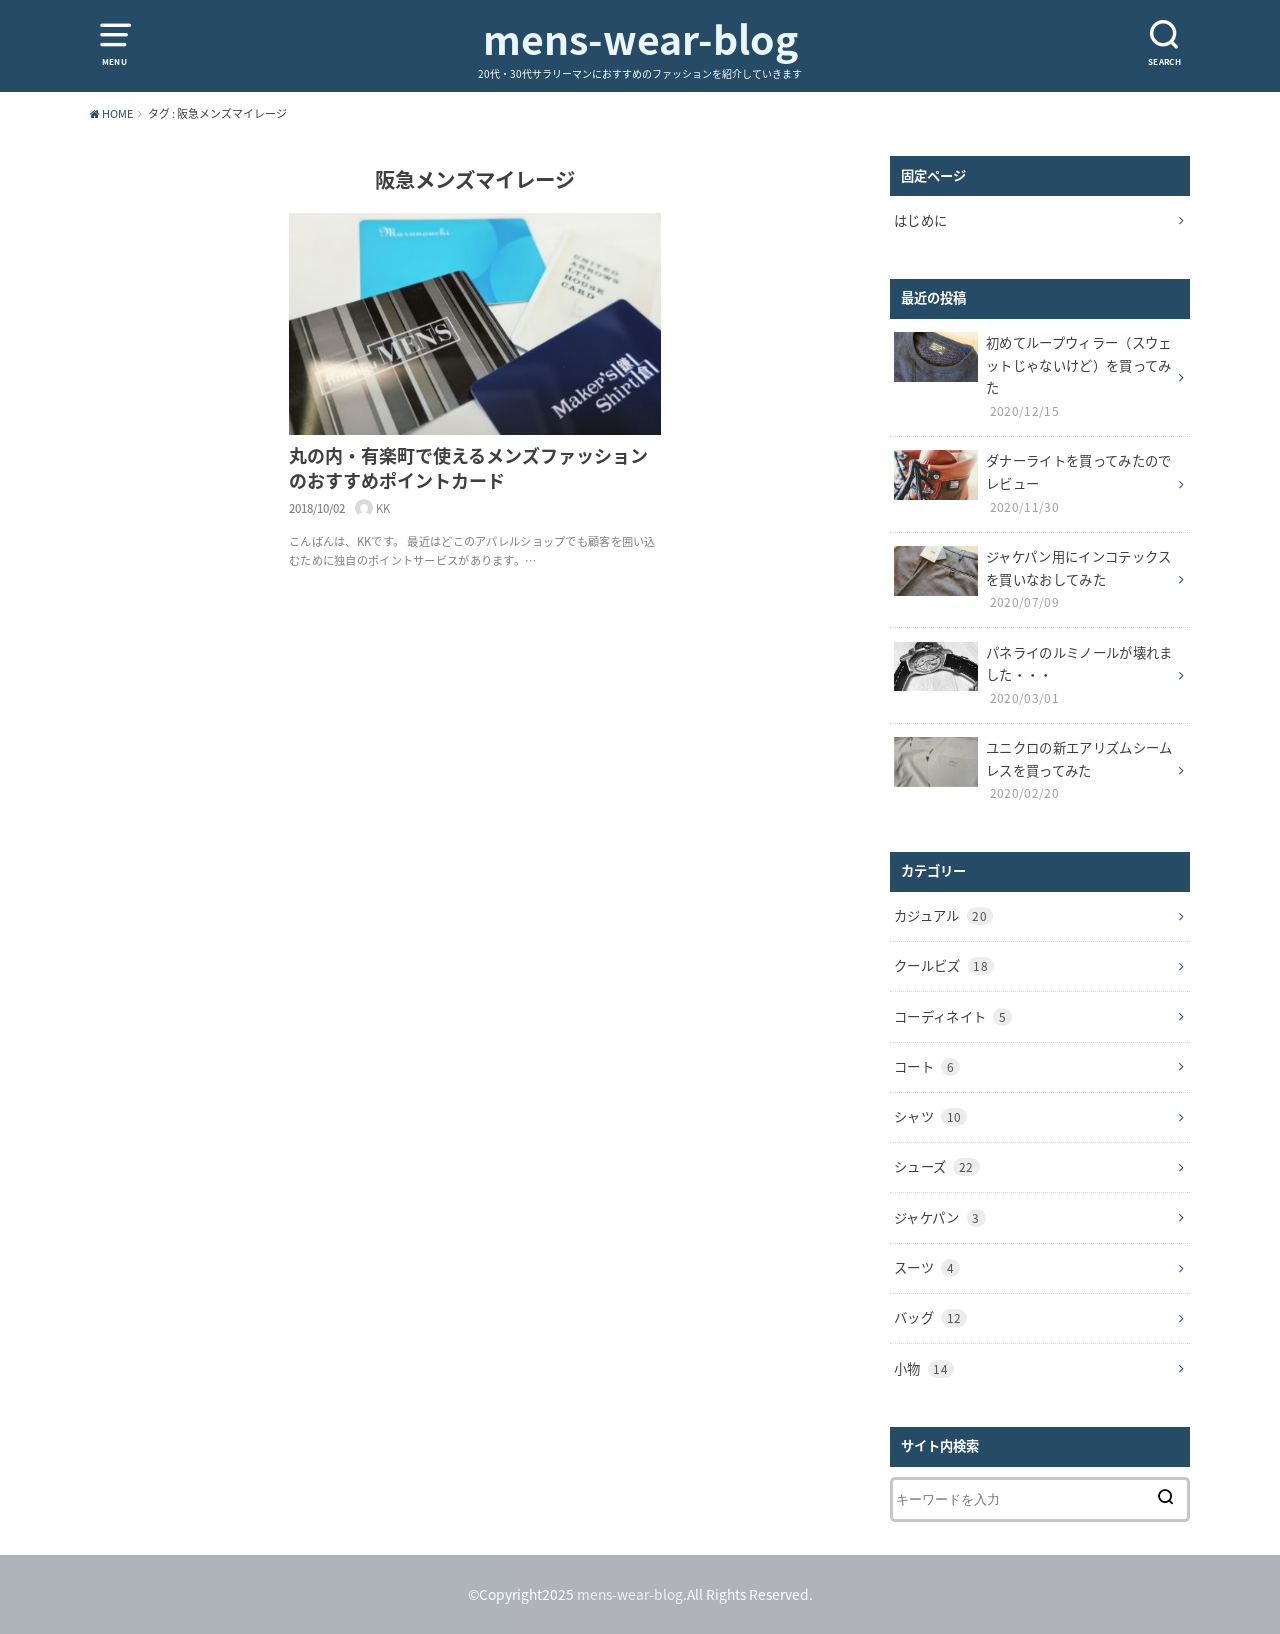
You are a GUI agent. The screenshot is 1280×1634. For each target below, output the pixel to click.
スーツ (927, 1267)
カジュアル (943, 915)
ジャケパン (940, 1217)
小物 (924, 1368)
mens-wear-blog (640, 39)
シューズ (937, 1166)
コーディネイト (953, 1016)
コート (927, 1066)
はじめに (920, 220)
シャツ (930, 1116)
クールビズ (944, 965)
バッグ (930, 1317)
